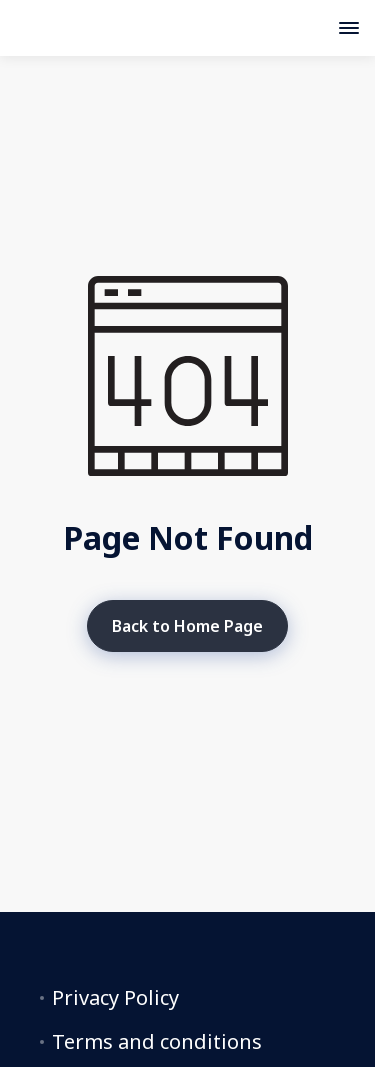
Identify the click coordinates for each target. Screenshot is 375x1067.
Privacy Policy (115, 998)
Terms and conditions (157, 1042)
